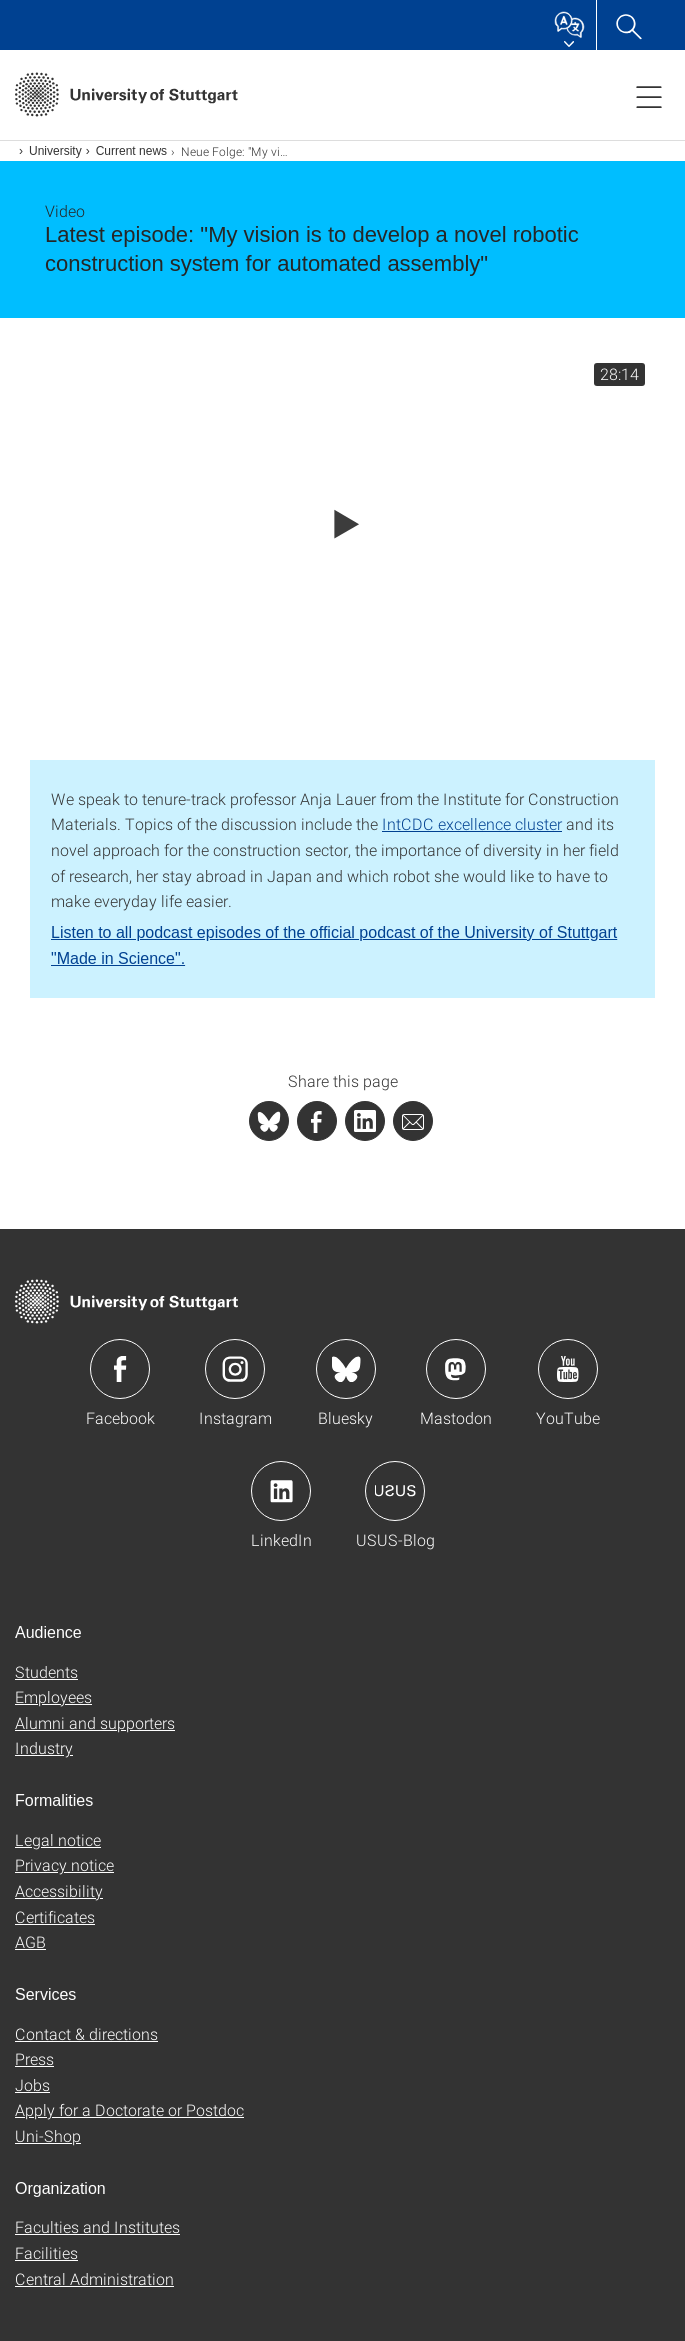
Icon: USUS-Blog (395, 1491)
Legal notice (58, 1839)
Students (46, 1671)
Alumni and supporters (95, 1722)
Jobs (32, 2084)
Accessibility (59, 1890)
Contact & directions (86, 2033)
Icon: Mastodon (456, 1369)
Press (34, 2058)
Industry (44, 1747)
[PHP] (317, 1121)
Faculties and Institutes (97, 2226)
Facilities (46, 2252)
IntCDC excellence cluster (472, 823)
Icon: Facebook (120, 1369)
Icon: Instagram (235, 1369)
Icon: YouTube (568, 1369)
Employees (53, 1696)
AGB (30, 1941)
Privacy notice (64, 1864)
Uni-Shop (48, 2135)
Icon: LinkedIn (281, 1491)
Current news (131, 151)
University (55, 151)
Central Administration (94, 2278)
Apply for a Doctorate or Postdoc (129, 2109)
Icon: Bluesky (346, 1369)
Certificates (55, 1916)
